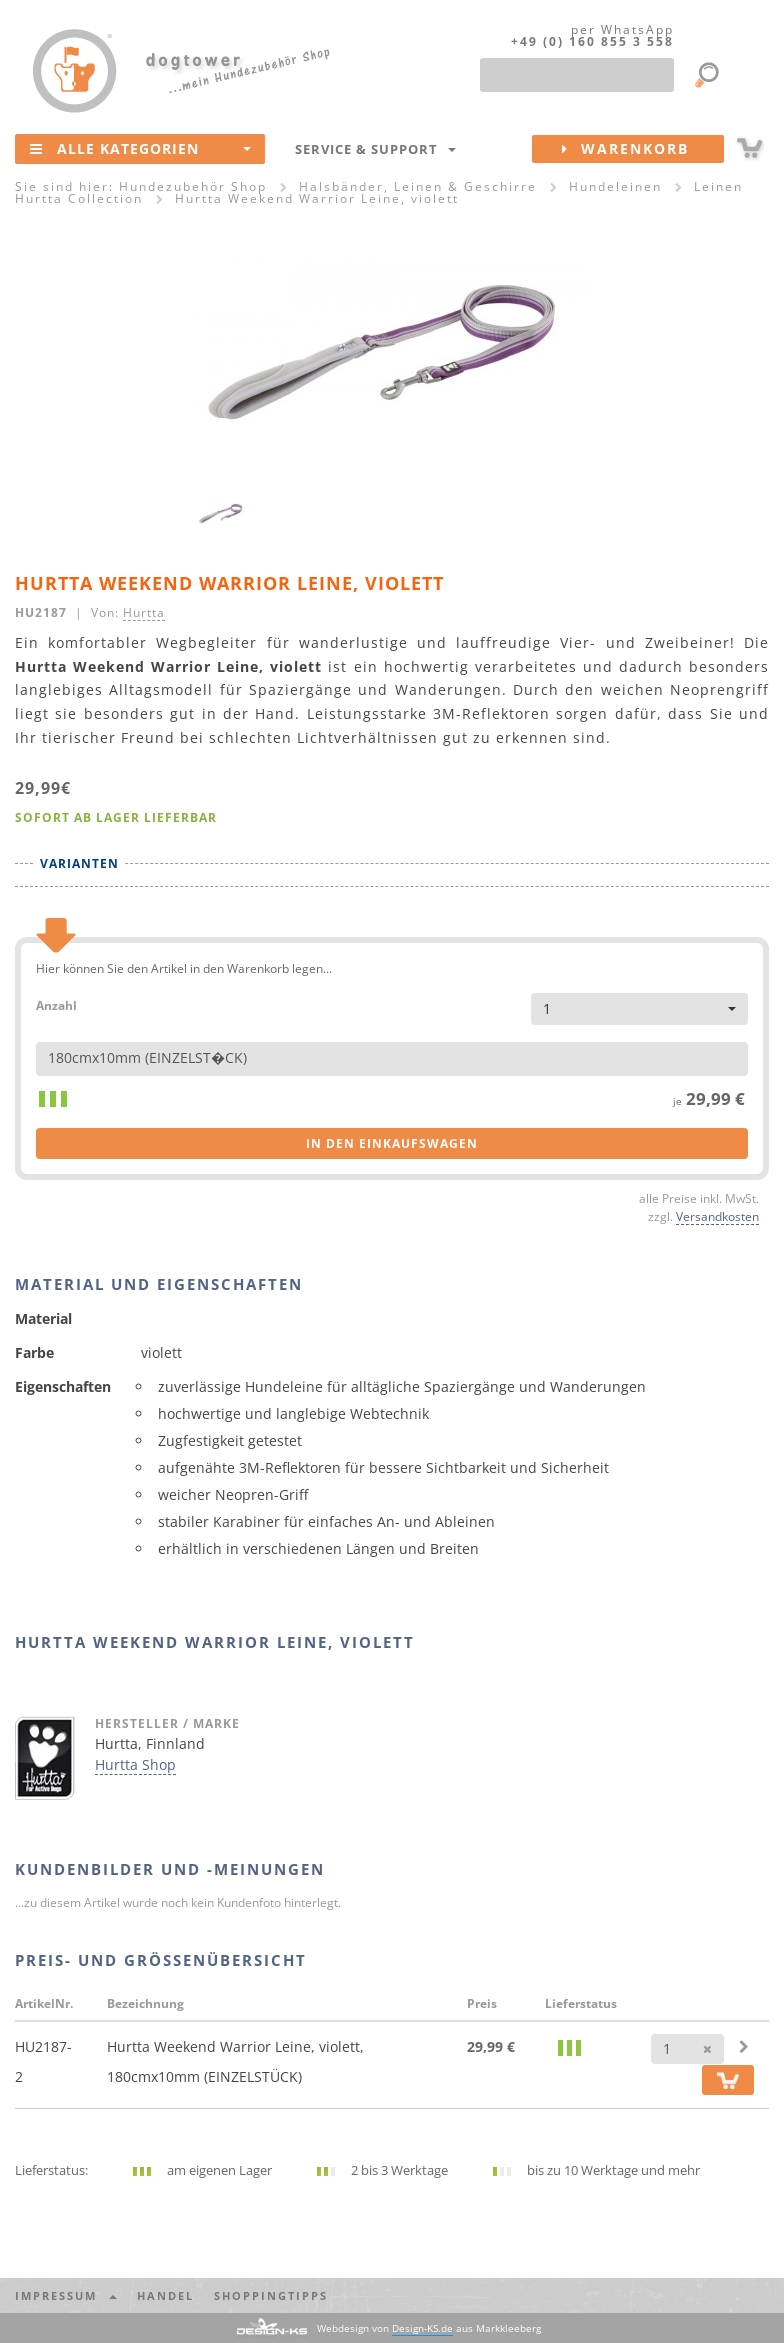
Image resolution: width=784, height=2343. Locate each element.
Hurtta (144, 612)
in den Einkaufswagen (392, 1143)
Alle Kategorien (140, 148)
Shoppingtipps (271, 2295)
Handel (165, 2295)
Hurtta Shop (135, 1764)
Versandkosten (717, 1216)
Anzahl (56, 1004)
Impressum (66, 2295)
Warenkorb (643, 149)
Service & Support (375, 149)
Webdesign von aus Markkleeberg (429, 2328)
